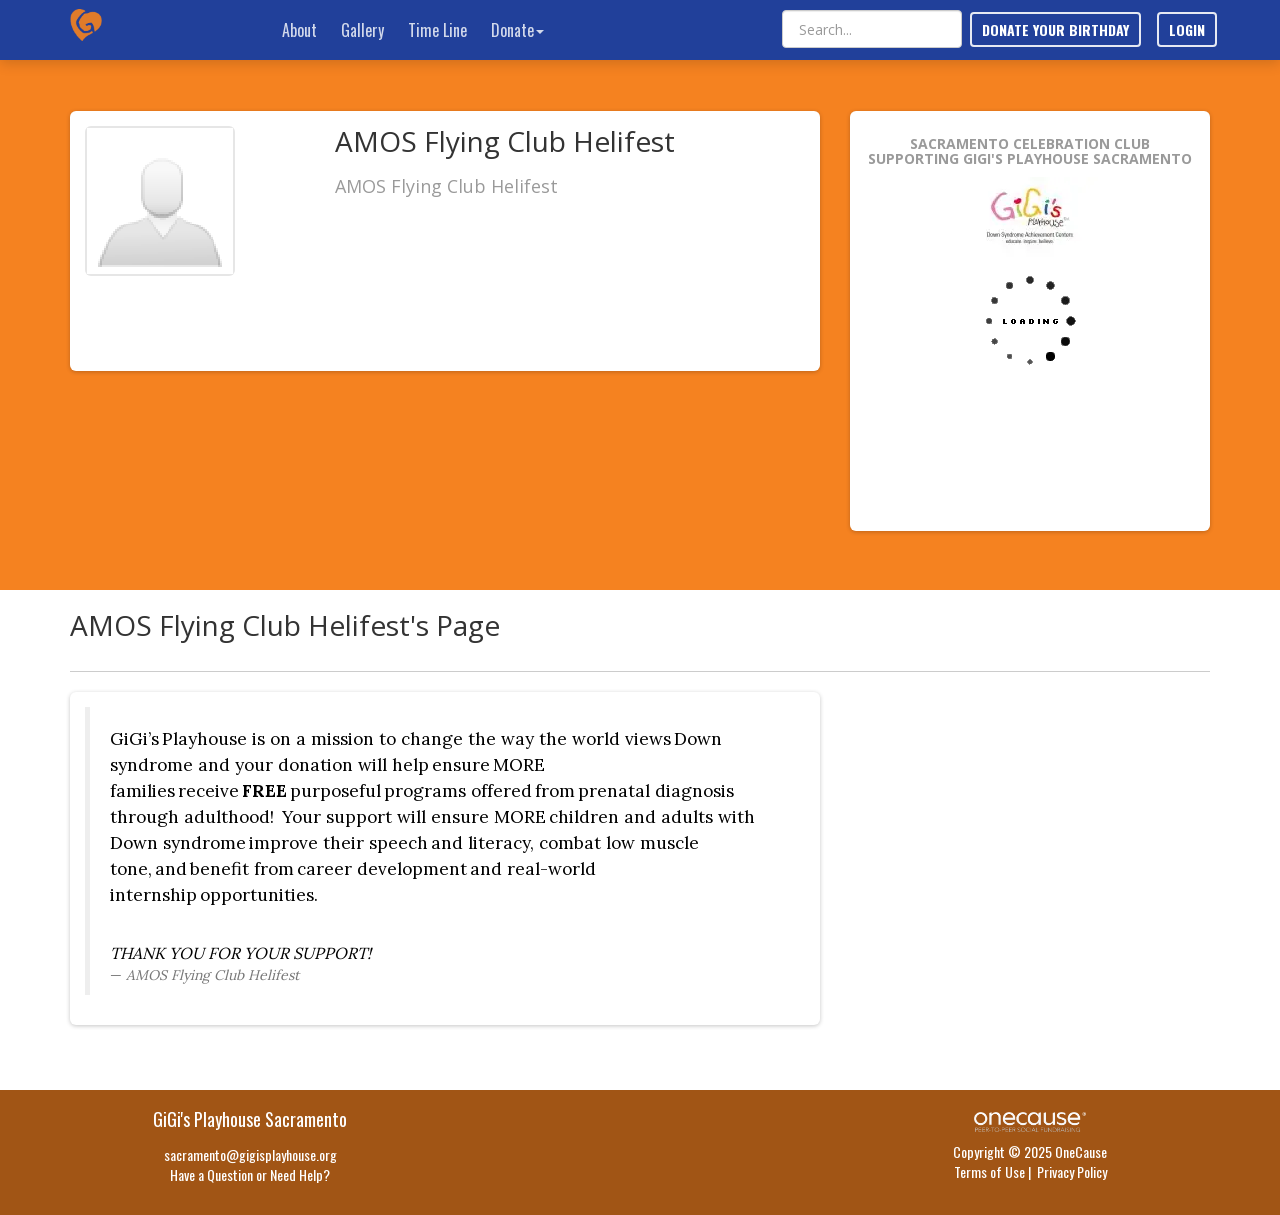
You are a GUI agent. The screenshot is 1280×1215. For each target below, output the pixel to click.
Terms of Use (989, 1171)
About (299, 30)
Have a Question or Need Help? (250, 1174)
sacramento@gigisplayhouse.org (250, 1154)
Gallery (362, 30)
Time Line (437, 30)
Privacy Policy (1072, 1171)
